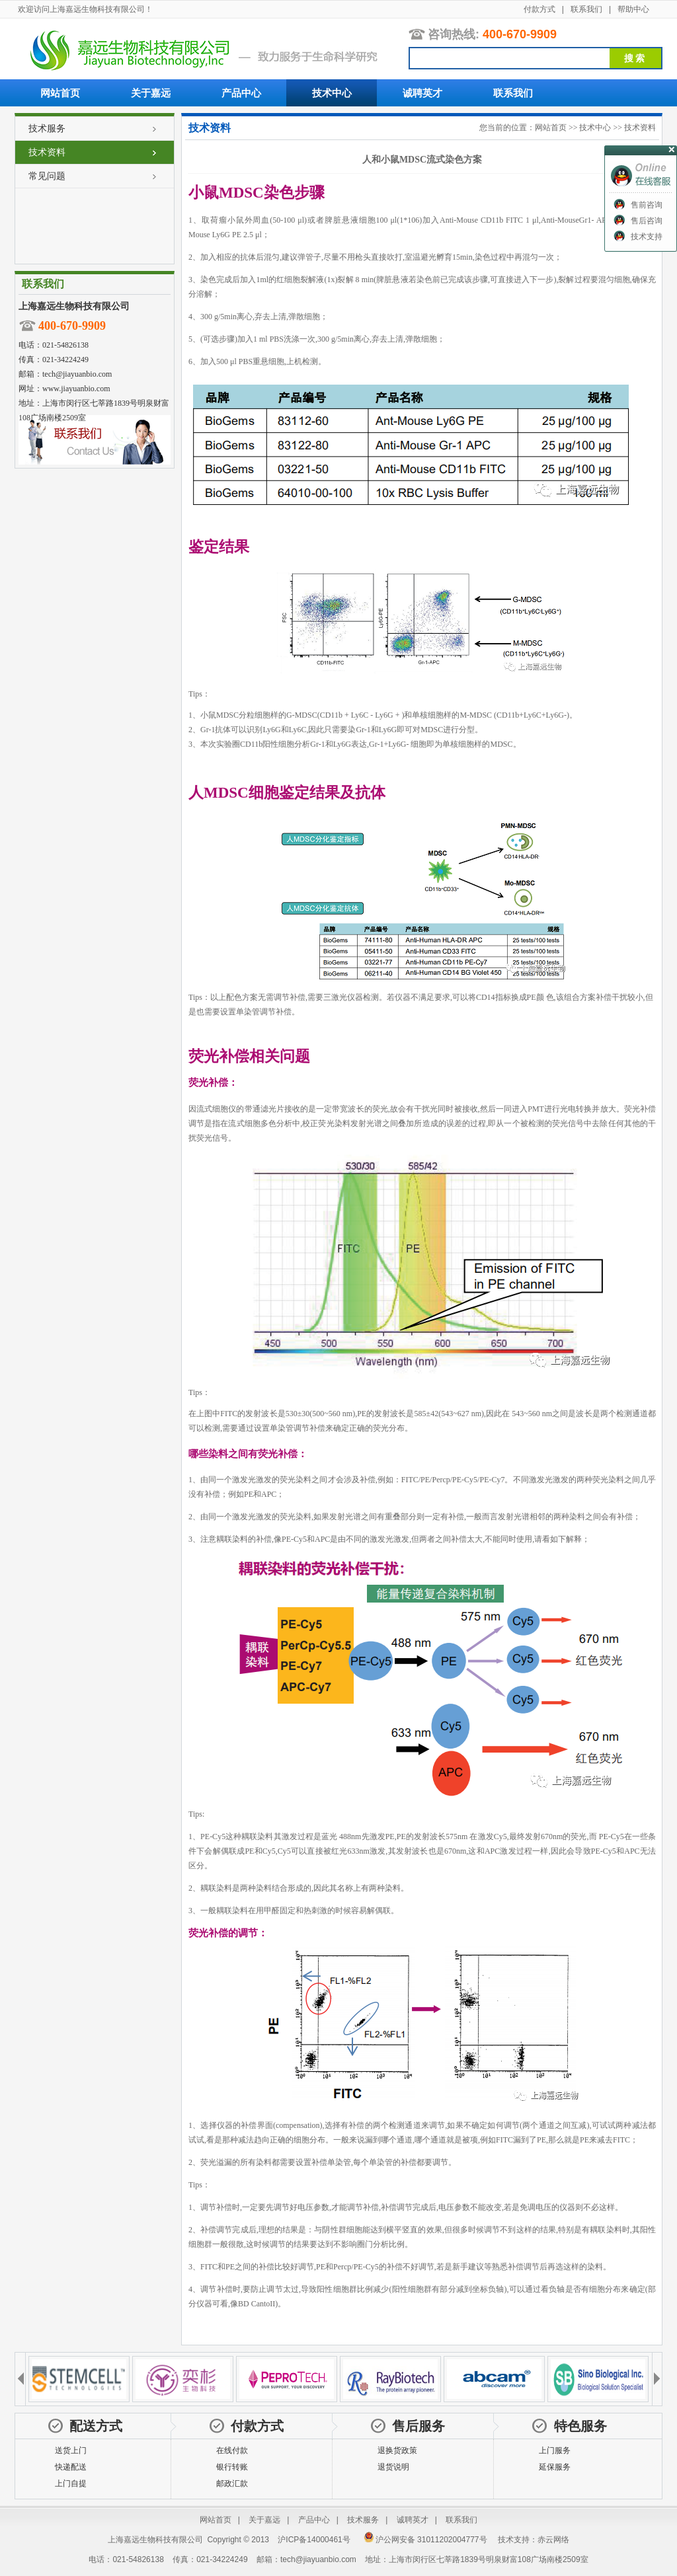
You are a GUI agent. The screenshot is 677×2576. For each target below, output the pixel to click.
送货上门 (71, 2450)
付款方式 (539, 9)
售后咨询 (646, 220)
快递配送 (71, 2467)
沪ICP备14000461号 (314, 2539)
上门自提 (71, 2483)
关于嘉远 (151, 92)
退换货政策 (397, 2450)
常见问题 (46, 175)
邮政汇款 (232, 2483)
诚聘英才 (422, 92)
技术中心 (332, 92)
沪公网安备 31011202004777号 (425, 2539)
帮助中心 (633, 9)
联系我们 (586, 9)
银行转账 (232, 2467)
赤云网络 (553, 2539)
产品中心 (241, 92)
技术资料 (46, 152)
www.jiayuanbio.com (76, 388)
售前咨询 (646, 204)
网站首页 (60, 92)
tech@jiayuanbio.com (77, 374)
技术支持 (646, 236)
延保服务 (555, 2467)
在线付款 (232, 2450)
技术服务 (46, 128)
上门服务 (555, 2450)
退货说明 (393, 2467)
